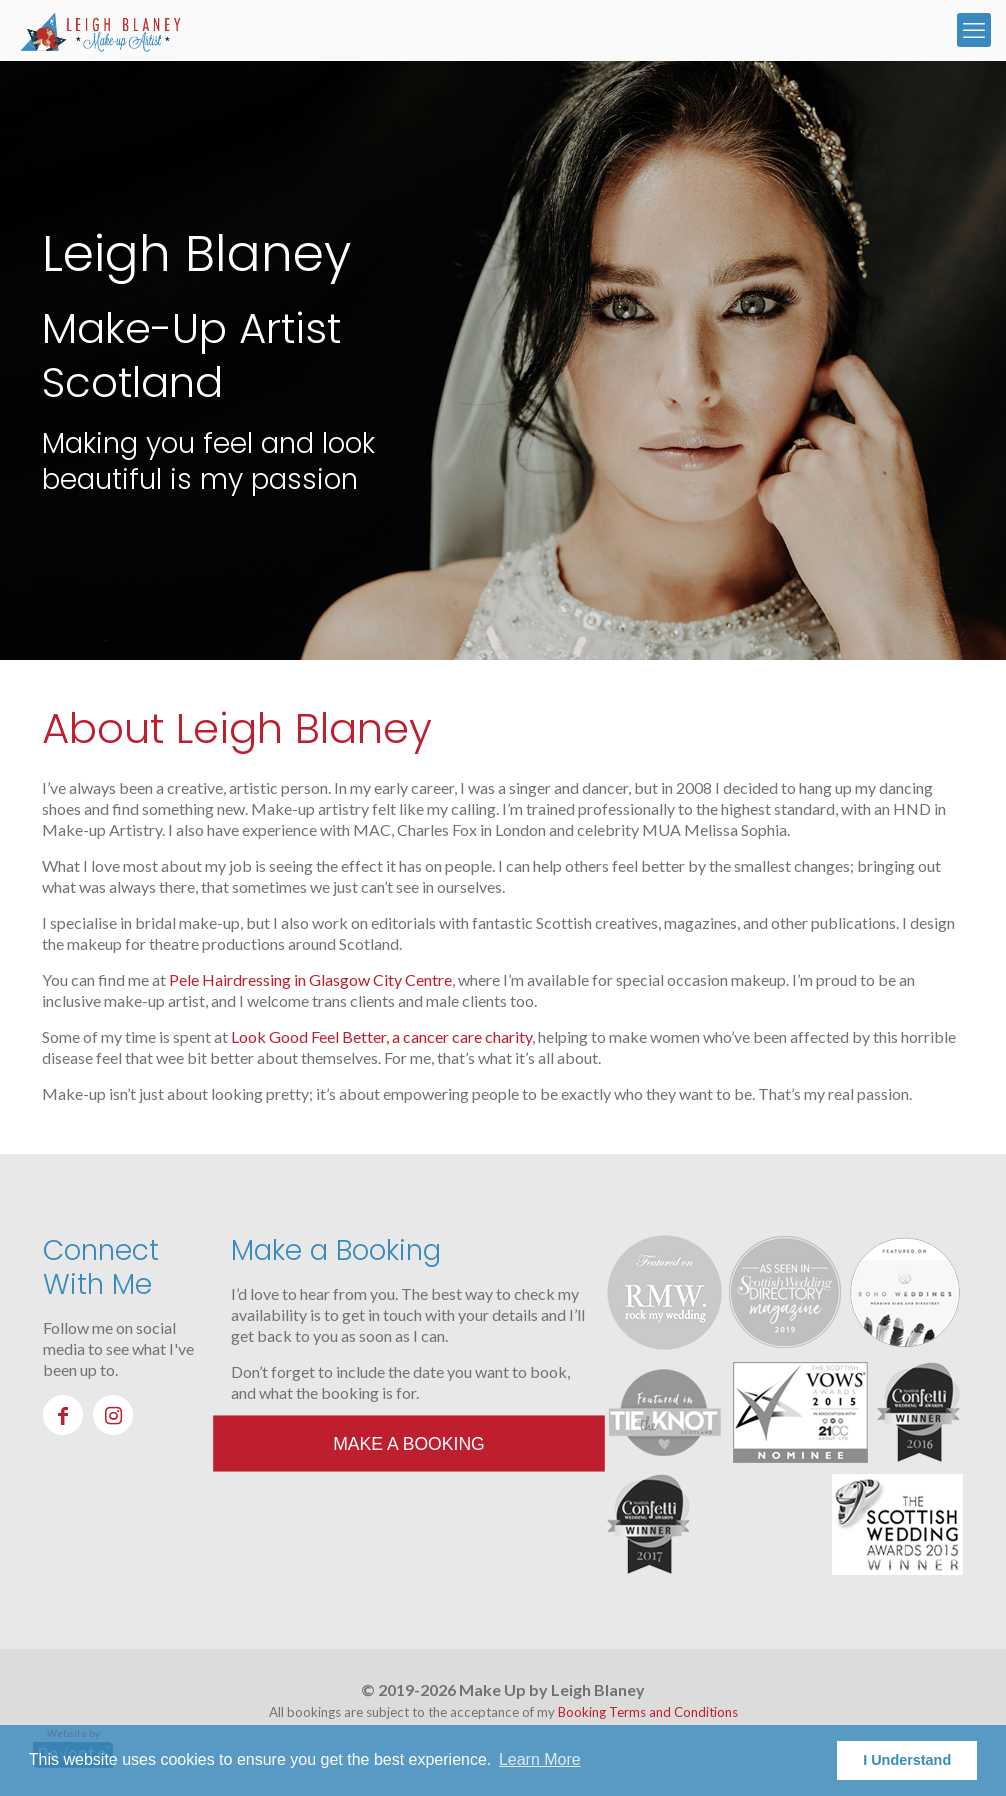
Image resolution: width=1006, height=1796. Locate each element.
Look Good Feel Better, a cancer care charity (381, 1036)
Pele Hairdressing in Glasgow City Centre (310, 979)
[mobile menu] (974, 30)
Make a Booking (409, 1443)
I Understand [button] (907, 1760)
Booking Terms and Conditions (648, 1712)
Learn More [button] (540, 1759)
